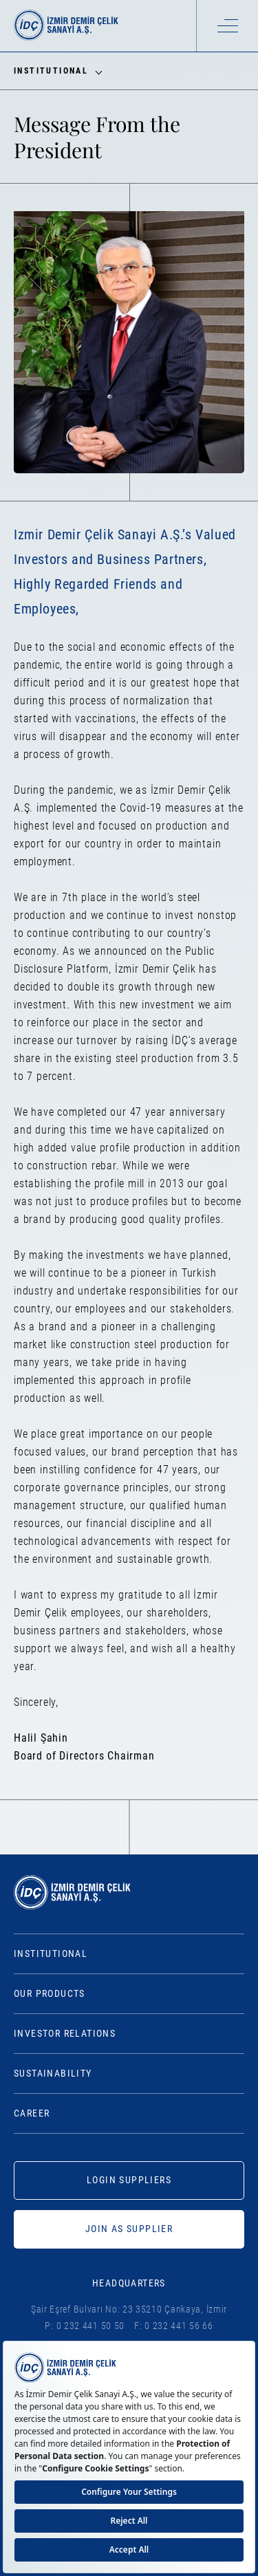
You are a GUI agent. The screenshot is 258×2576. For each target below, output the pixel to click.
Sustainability (53, 2073)
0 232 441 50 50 (90, 2325)
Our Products (49, 1993)
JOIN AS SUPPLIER (129, 2228)
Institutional (50, 1953)
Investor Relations (65, 2033)
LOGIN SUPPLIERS (129, 2179)
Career (32, 2113)
